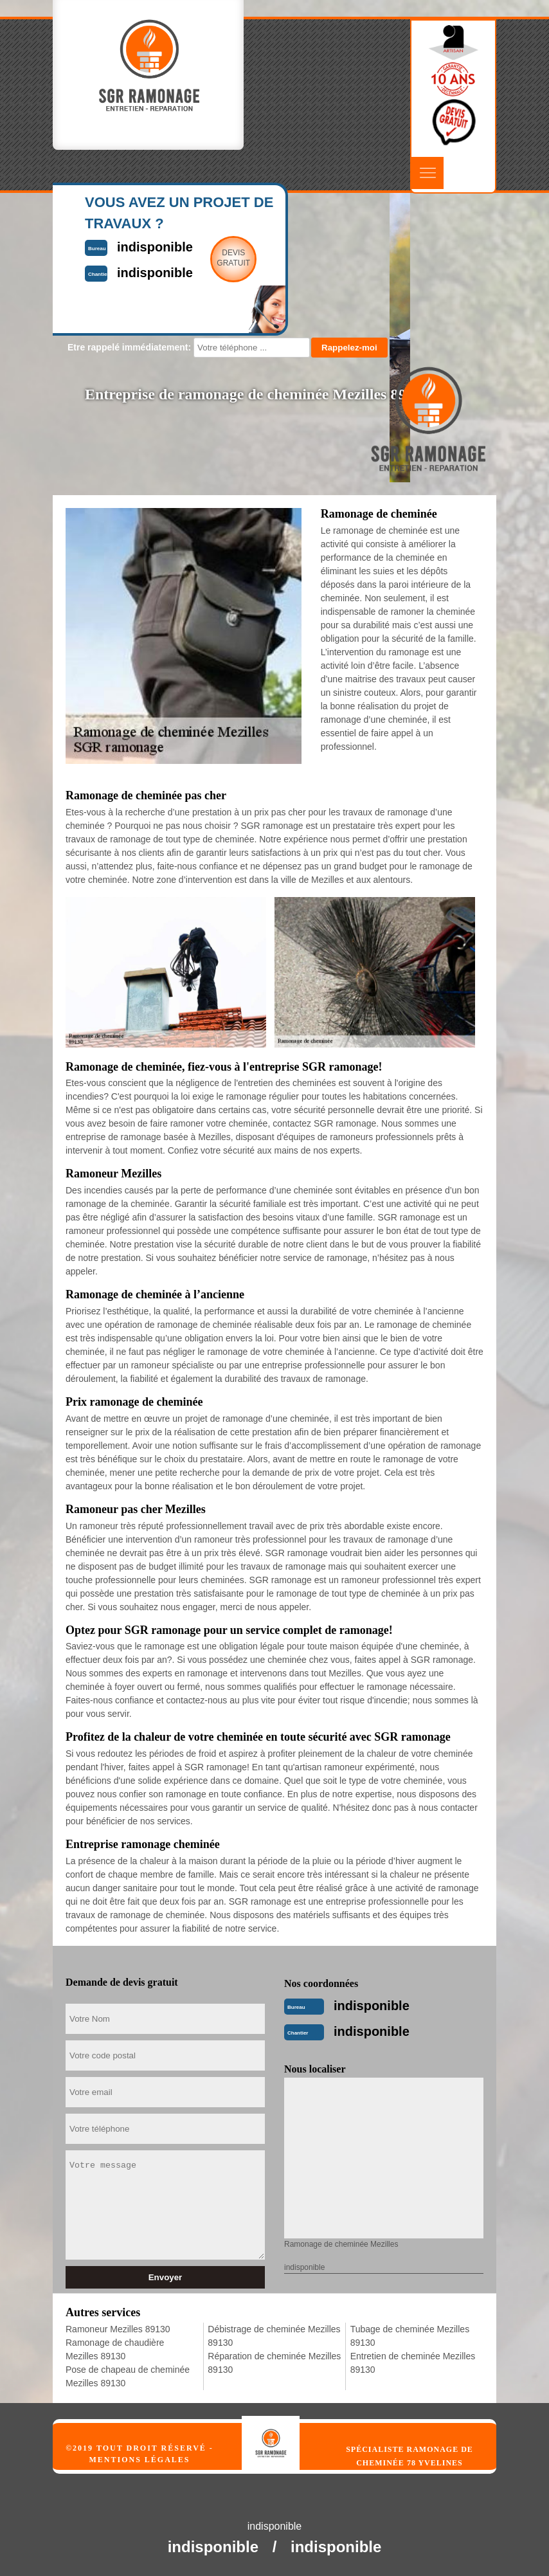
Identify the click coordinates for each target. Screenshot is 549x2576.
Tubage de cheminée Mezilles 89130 (409, 2336)
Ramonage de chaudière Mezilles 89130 (115, 2349)
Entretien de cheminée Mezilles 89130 (413, 2363)
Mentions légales (139, 2459)
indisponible (372, 2006)
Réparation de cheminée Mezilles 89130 (274, 2363)
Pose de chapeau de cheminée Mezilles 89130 (128, 2376)
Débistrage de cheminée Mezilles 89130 (274, 2336)
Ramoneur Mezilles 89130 (118, 2329)
